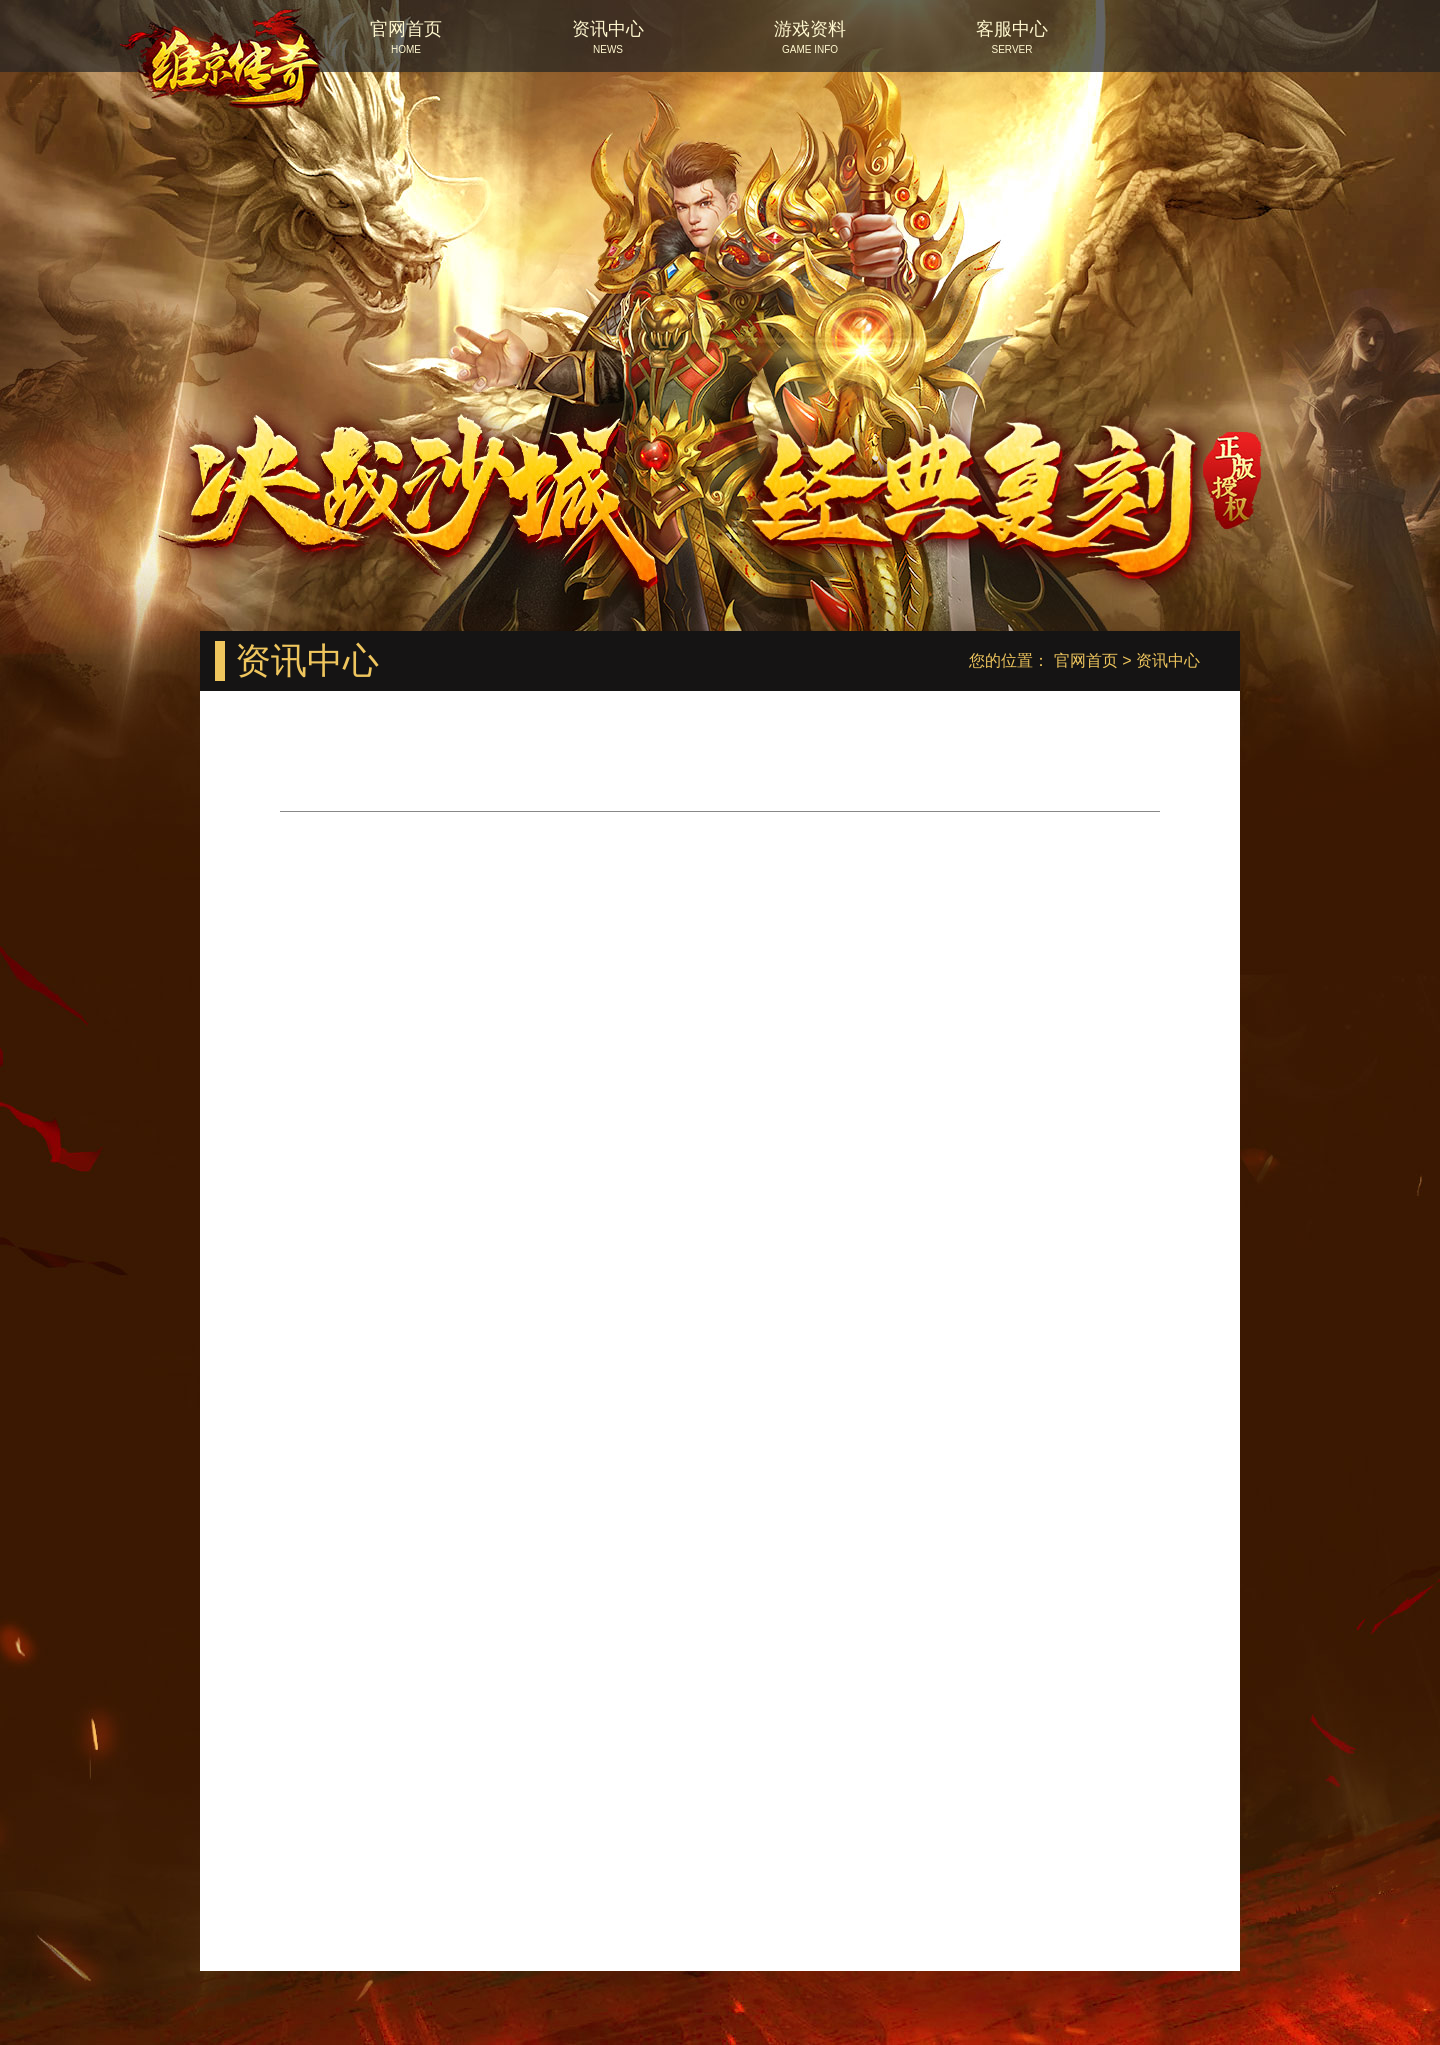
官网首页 (1086, 660)
